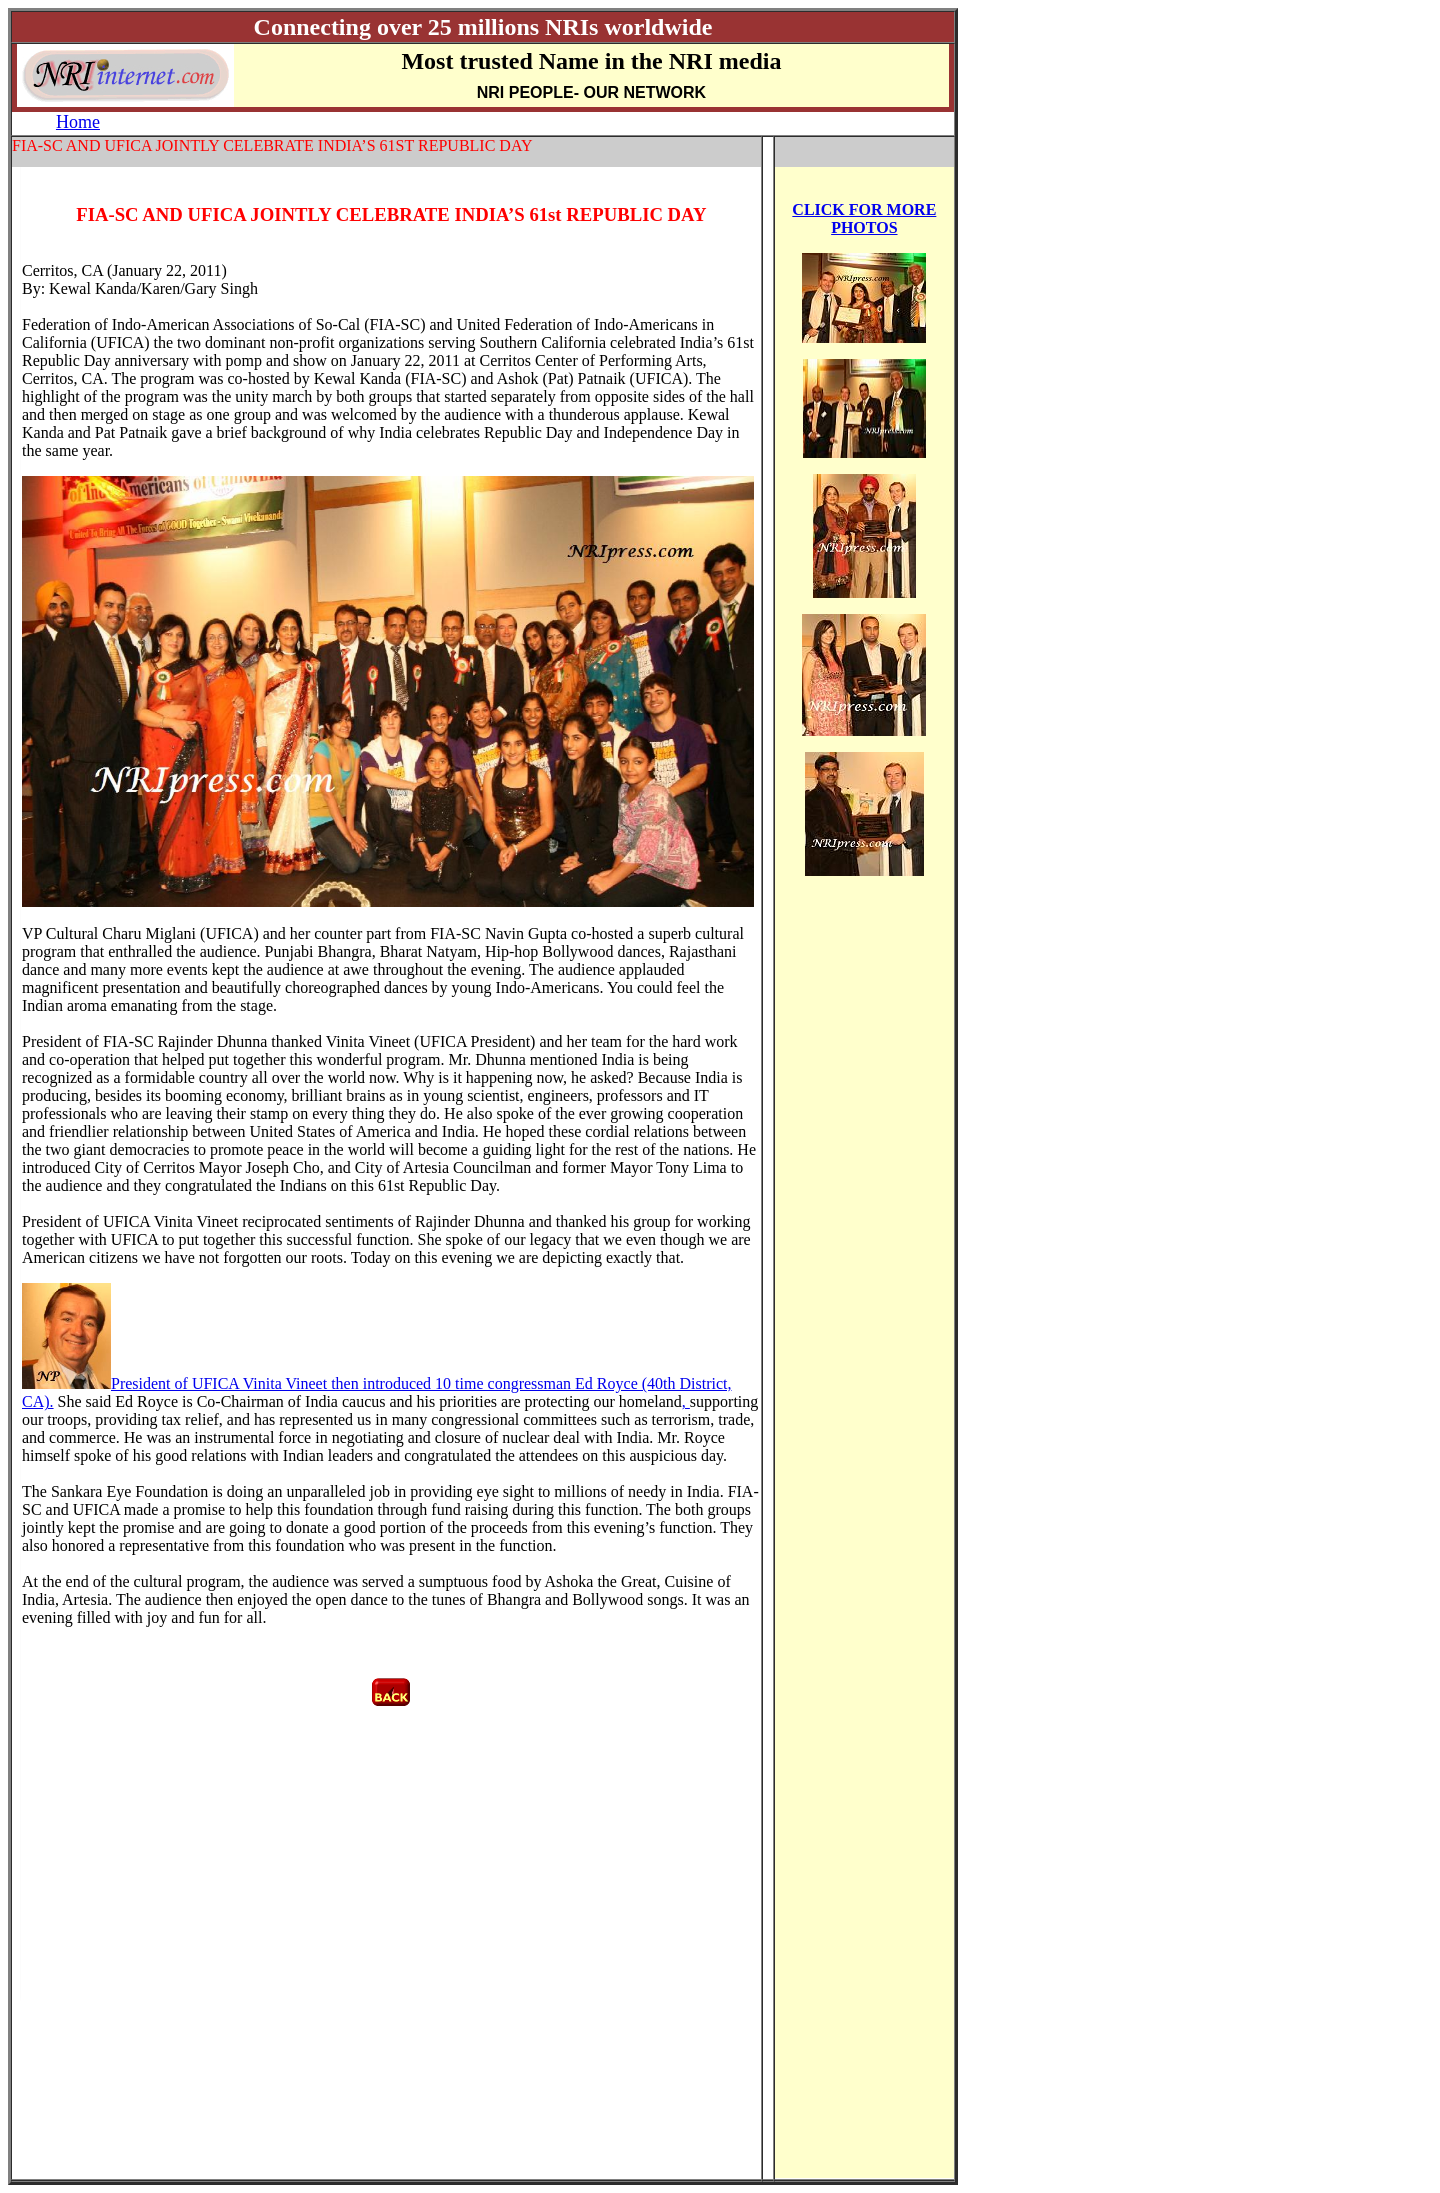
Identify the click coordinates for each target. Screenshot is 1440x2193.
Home (78, 122)
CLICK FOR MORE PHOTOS (864, 218)
